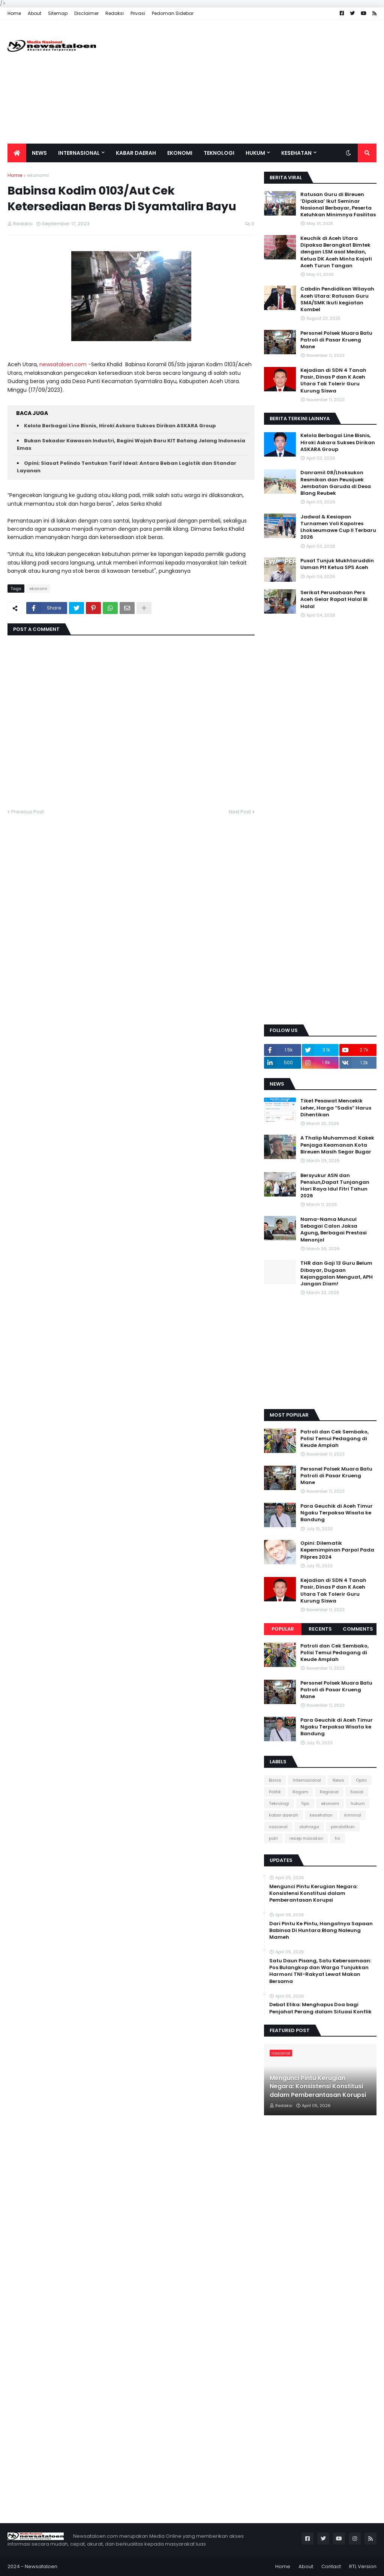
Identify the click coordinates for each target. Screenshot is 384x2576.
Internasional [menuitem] (79, 153)
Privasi (137, 13)
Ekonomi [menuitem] (179, 153)
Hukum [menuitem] (255, 153)
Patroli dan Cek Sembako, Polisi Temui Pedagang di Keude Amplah (334, 1439)
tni (337, 1838)
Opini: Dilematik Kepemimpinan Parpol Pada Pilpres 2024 (337, 1550)
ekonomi (38, 175)
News (338, 1780)
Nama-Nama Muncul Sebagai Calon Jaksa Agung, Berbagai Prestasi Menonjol (333, 1229)
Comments (358, 1628)
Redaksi (114, 13)
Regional (329, 1792)
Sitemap (58, 13)
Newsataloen (41, 2566)
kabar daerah (283, 1815)
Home (14, 13)
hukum (358, 1803)
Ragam (300, 1792)
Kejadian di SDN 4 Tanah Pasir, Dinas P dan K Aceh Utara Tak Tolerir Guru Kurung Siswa (333, 380)
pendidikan (343, 1827)
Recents (320, 1628)
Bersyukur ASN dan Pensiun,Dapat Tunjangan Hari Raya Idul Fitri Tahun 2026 (334, 1186)
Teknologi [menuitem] (219, 153)
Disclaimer (86, 13)
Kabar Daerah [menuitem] (136, 153)
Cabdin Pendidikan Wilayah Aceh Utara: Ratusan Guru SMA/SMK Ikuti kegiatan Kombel (337, 299)
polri (273, 1838)
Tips (305, 1803)
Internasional (307, 1780)
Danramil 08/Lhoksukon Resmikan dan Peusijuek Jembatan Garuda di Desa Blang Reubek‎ (335, 483)
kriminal (352, 1815)
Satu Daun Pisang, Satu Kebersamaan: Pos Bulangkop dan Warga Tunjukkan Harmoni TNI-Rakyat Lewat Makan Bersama (320, 1971)
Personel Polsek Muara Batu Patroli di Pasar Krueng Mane (336, 340)
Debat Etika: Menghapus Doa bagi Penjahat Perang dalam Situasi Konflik (320, 2008)
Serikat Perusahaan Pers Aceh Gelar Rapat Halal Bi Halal (334, 599)
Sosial (356, 1792)
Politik (275, 1792)
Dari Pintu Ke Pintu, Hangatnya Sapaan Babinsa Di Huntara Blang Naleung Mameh (321, 1930)
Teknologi (279, 1803)
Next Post (240, 811)
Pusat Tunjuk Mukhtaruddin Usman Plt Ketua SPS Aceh (337, 564)
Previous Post (27, 811)
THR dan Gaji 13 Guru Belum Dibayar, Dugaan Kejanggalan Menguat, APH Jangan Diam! (336, 1273)
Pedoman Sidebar (173, 13)
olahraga (309, 1827)
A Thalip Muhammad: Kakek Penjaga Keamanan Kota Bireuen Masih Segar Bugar (337, 1145)
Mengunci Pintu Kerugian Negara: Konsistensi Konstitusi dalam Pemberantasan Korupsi (313, 1893)
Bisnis (275, 1780)
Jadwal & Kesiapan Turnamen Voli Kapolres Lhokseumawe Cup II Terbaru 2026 (338, 527)
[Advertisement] (240, 81)
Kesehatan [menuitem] (296, 153)
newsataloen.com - (65, 364)
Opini (361, 1780)
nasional (278, 1827)
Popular (283, 1628)
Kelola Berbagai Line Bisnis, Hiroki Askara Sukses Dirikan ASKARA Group (120, 425)
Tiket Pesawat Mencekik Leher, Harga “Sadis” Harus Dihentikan (335, 1108)
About (34, 13)
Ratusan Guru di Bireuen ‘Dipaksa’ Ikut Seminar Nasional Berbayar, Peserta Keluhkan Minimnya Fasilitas (338, 205)
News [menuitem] (39, 153)
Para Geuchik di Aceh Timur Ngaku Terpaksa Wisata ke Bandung (336, 1513)
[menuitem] (17, 153)
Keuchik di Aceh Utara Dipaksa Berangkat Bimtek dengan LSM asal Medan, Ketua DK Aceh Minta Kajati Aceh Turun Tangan (336, 252)
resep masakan (306, 1838)
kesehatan (321, 1815)
